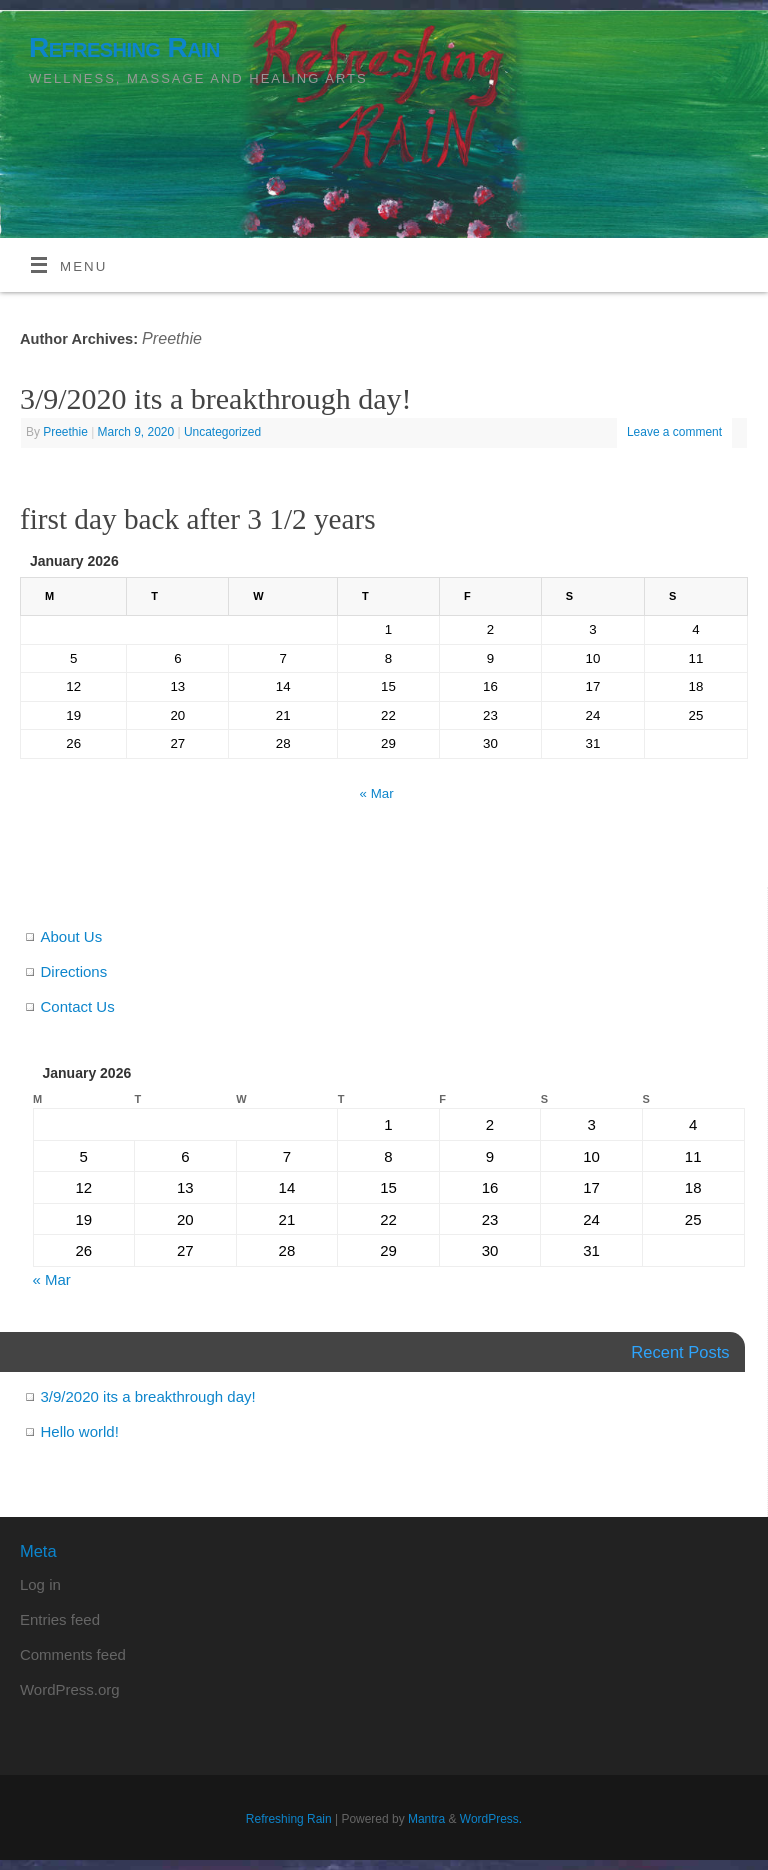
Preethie (172, 338)
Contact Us (78, 1006)
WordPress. (491, 1819)
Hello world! (80, 1431)
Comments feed (73, 1654)
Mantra (426, 1819)
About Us (72, 936)
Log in (40, 1584)
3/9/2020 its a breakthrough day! (216, 398)
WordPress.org (70, 1689)
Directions (74, 971)
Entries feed (60, 1619)
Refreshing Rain (124, 47)
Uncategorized (222, 432)
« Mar (377, 793)
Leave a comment (674, 432)
